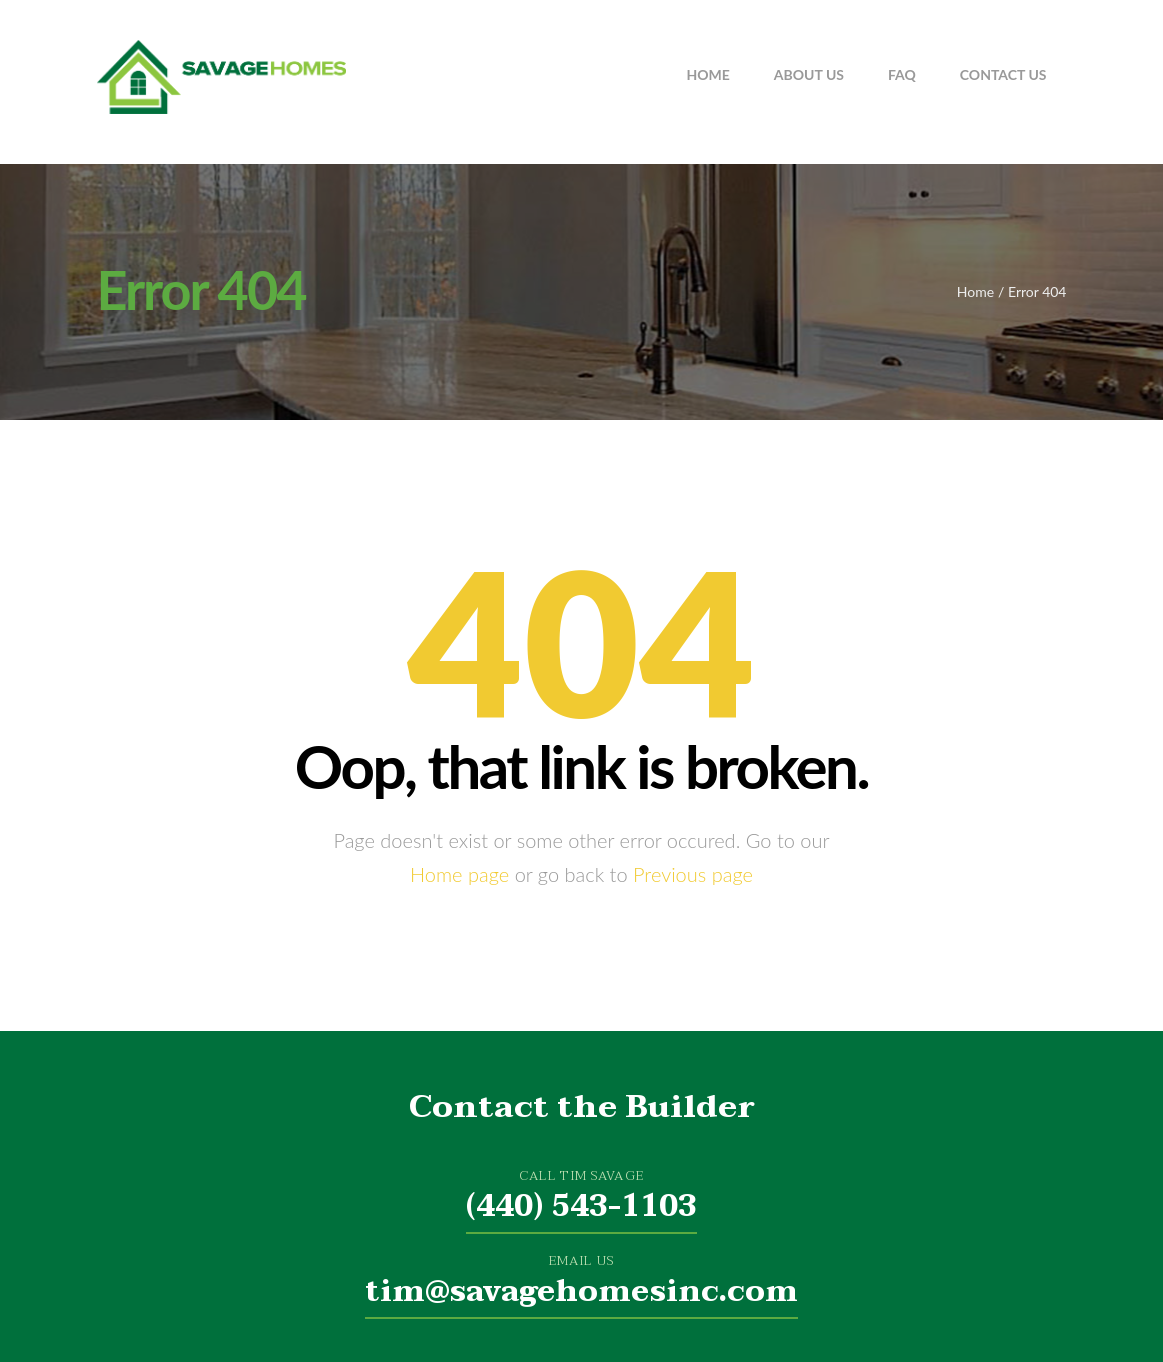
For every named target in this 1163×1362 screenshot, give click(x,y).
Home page (459, 874)
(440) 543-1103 (581, 1206)
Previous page (693, 874)
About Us (809, 74)
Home (707, 74)
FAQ (902, 74)
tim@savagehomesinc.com (581, 1291)
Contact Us (1003, 74)
